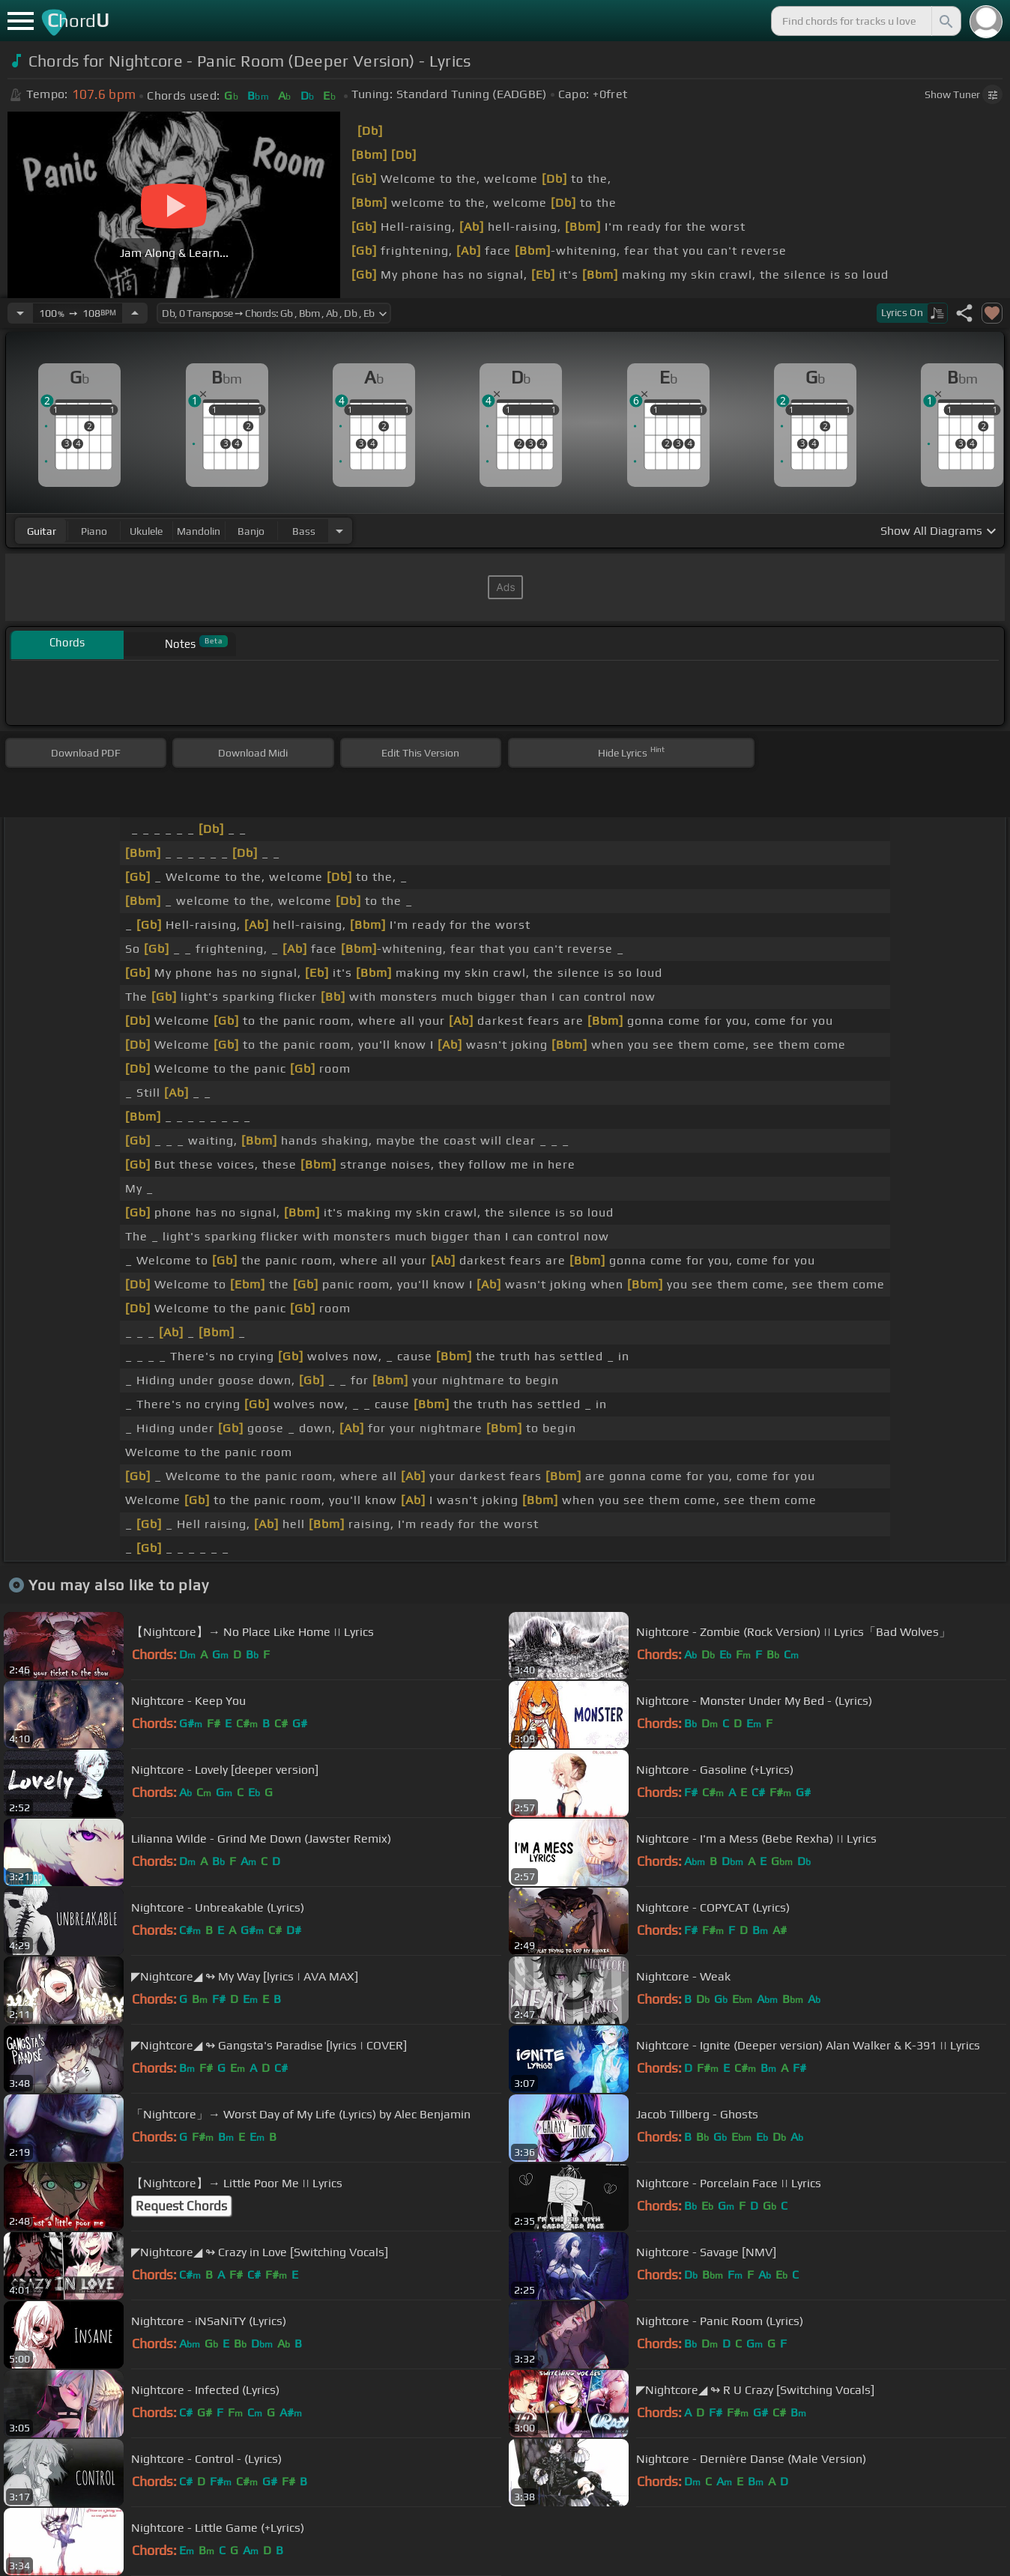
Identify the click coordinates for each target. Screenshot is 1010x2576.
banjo (251, 531)
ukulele (146, 531)
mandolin (198, 531)
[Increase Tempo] (135, 313)
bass (303, 531)
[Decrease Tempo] (20, 313)
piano (94, 531)
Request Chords (181, 2205)
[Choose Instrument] (339, 530)
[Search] (944, 21)
